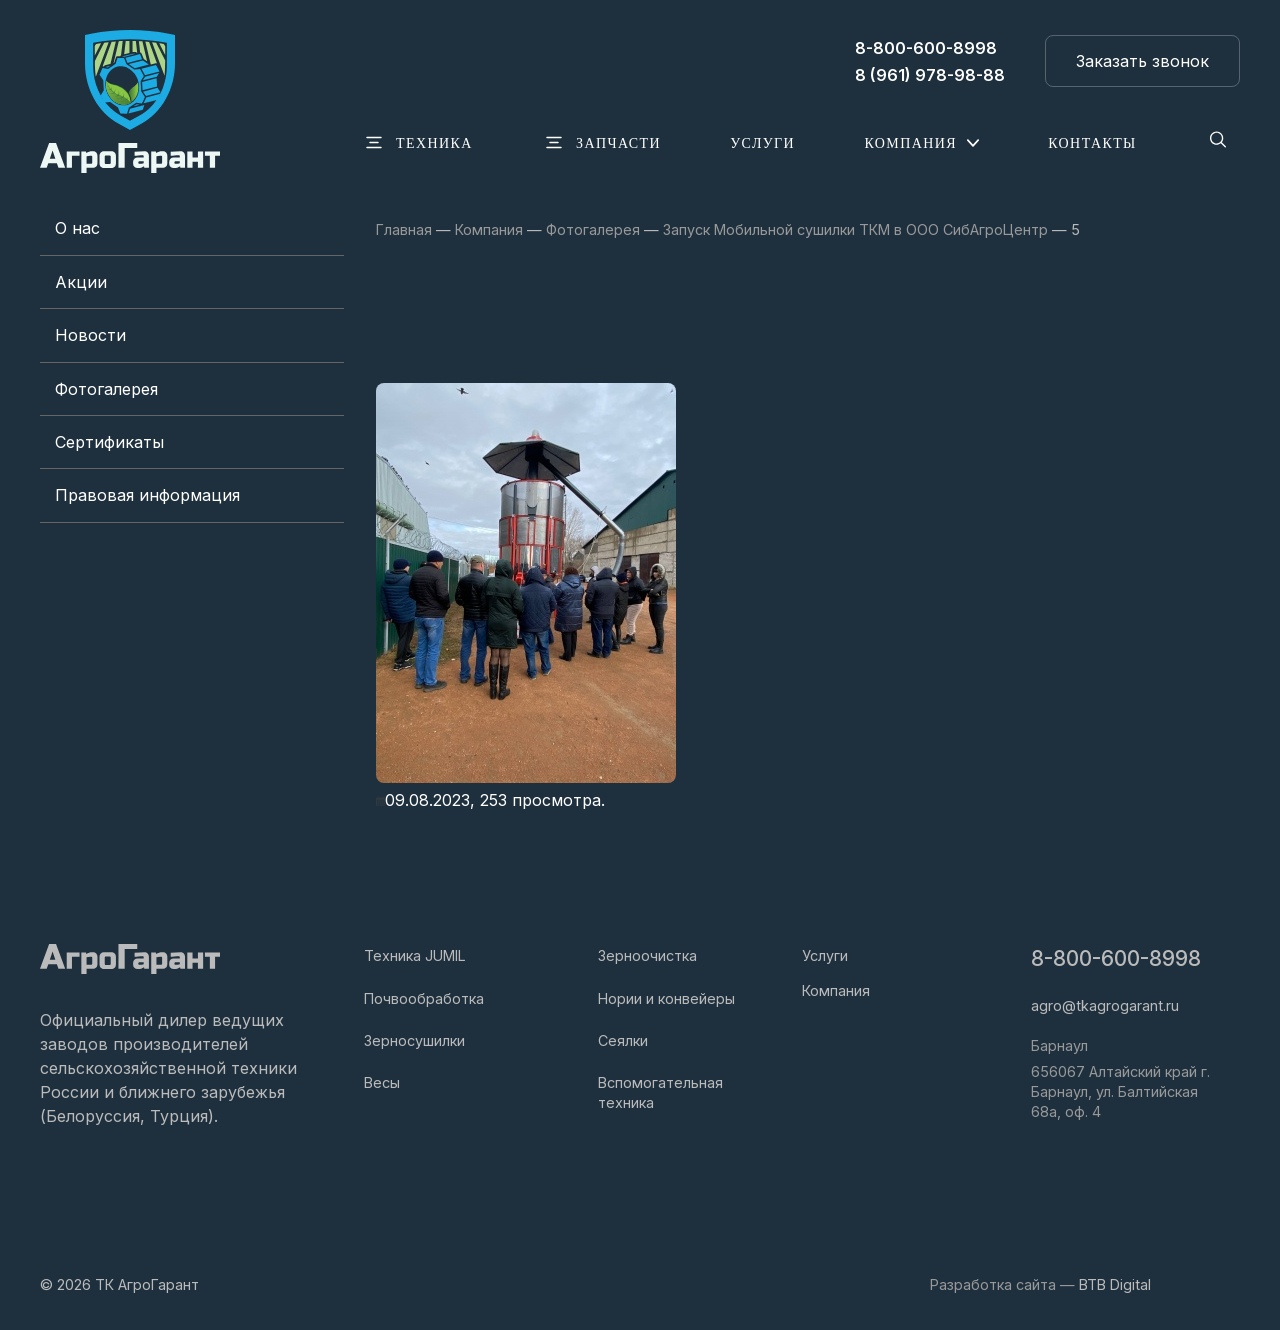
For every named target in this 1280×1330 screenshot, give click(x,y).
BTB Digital (1115, 1284)
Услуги (825, 955)
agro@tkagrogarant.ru (1105, 1005)
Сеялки (623, 1040)
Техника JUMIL (415, 955)
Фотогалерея (106, 389)
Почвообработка (424, 998)
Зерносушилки (414, 1040)
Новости (90, 335)
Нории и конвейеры (666, 998)
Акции (81, 282)
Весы (382, 1082)
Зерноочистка (647, 955)
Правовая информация (147, 495)
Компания (836, 990)
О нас (77, 228)
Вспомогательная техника (660, 1092)
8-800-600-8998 (1116, 958)
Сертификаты (109, 442)
